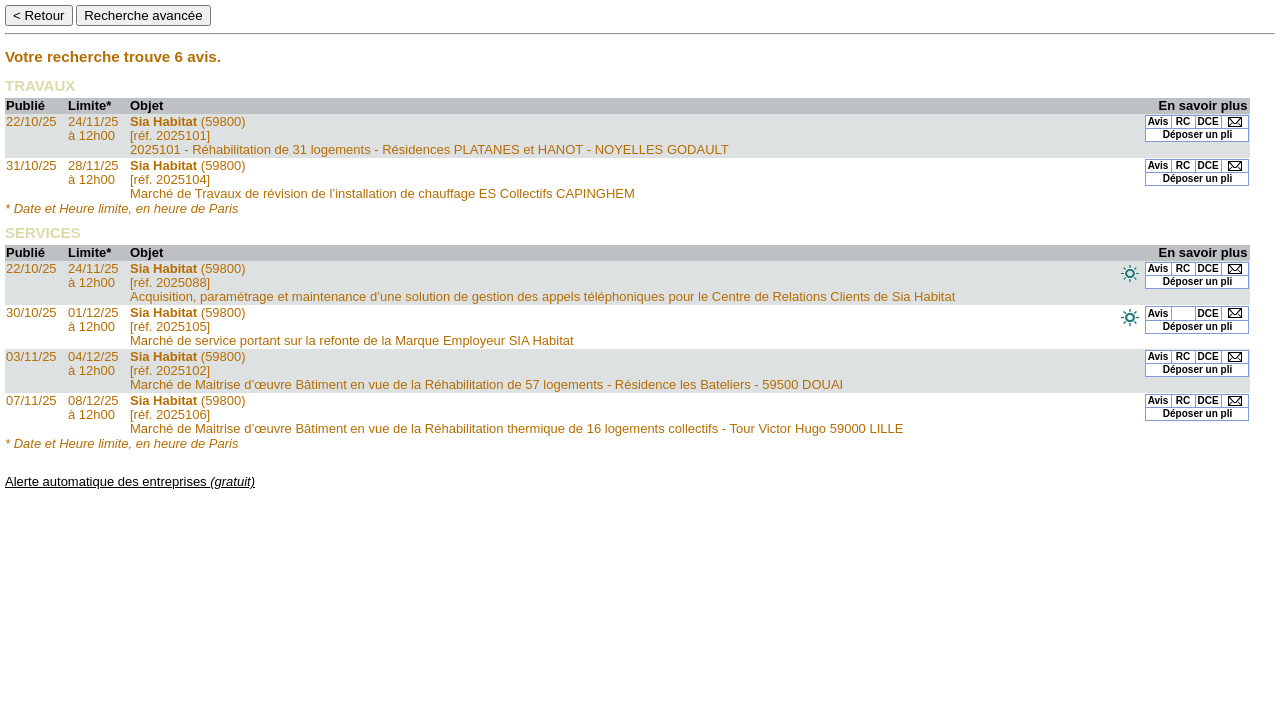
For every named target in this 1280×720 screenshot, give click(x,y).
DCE (1208, 121)
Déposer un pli (1197, 134)
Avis (1158, 121)
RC (1183, 121)
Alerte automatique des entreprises (130, 481)
